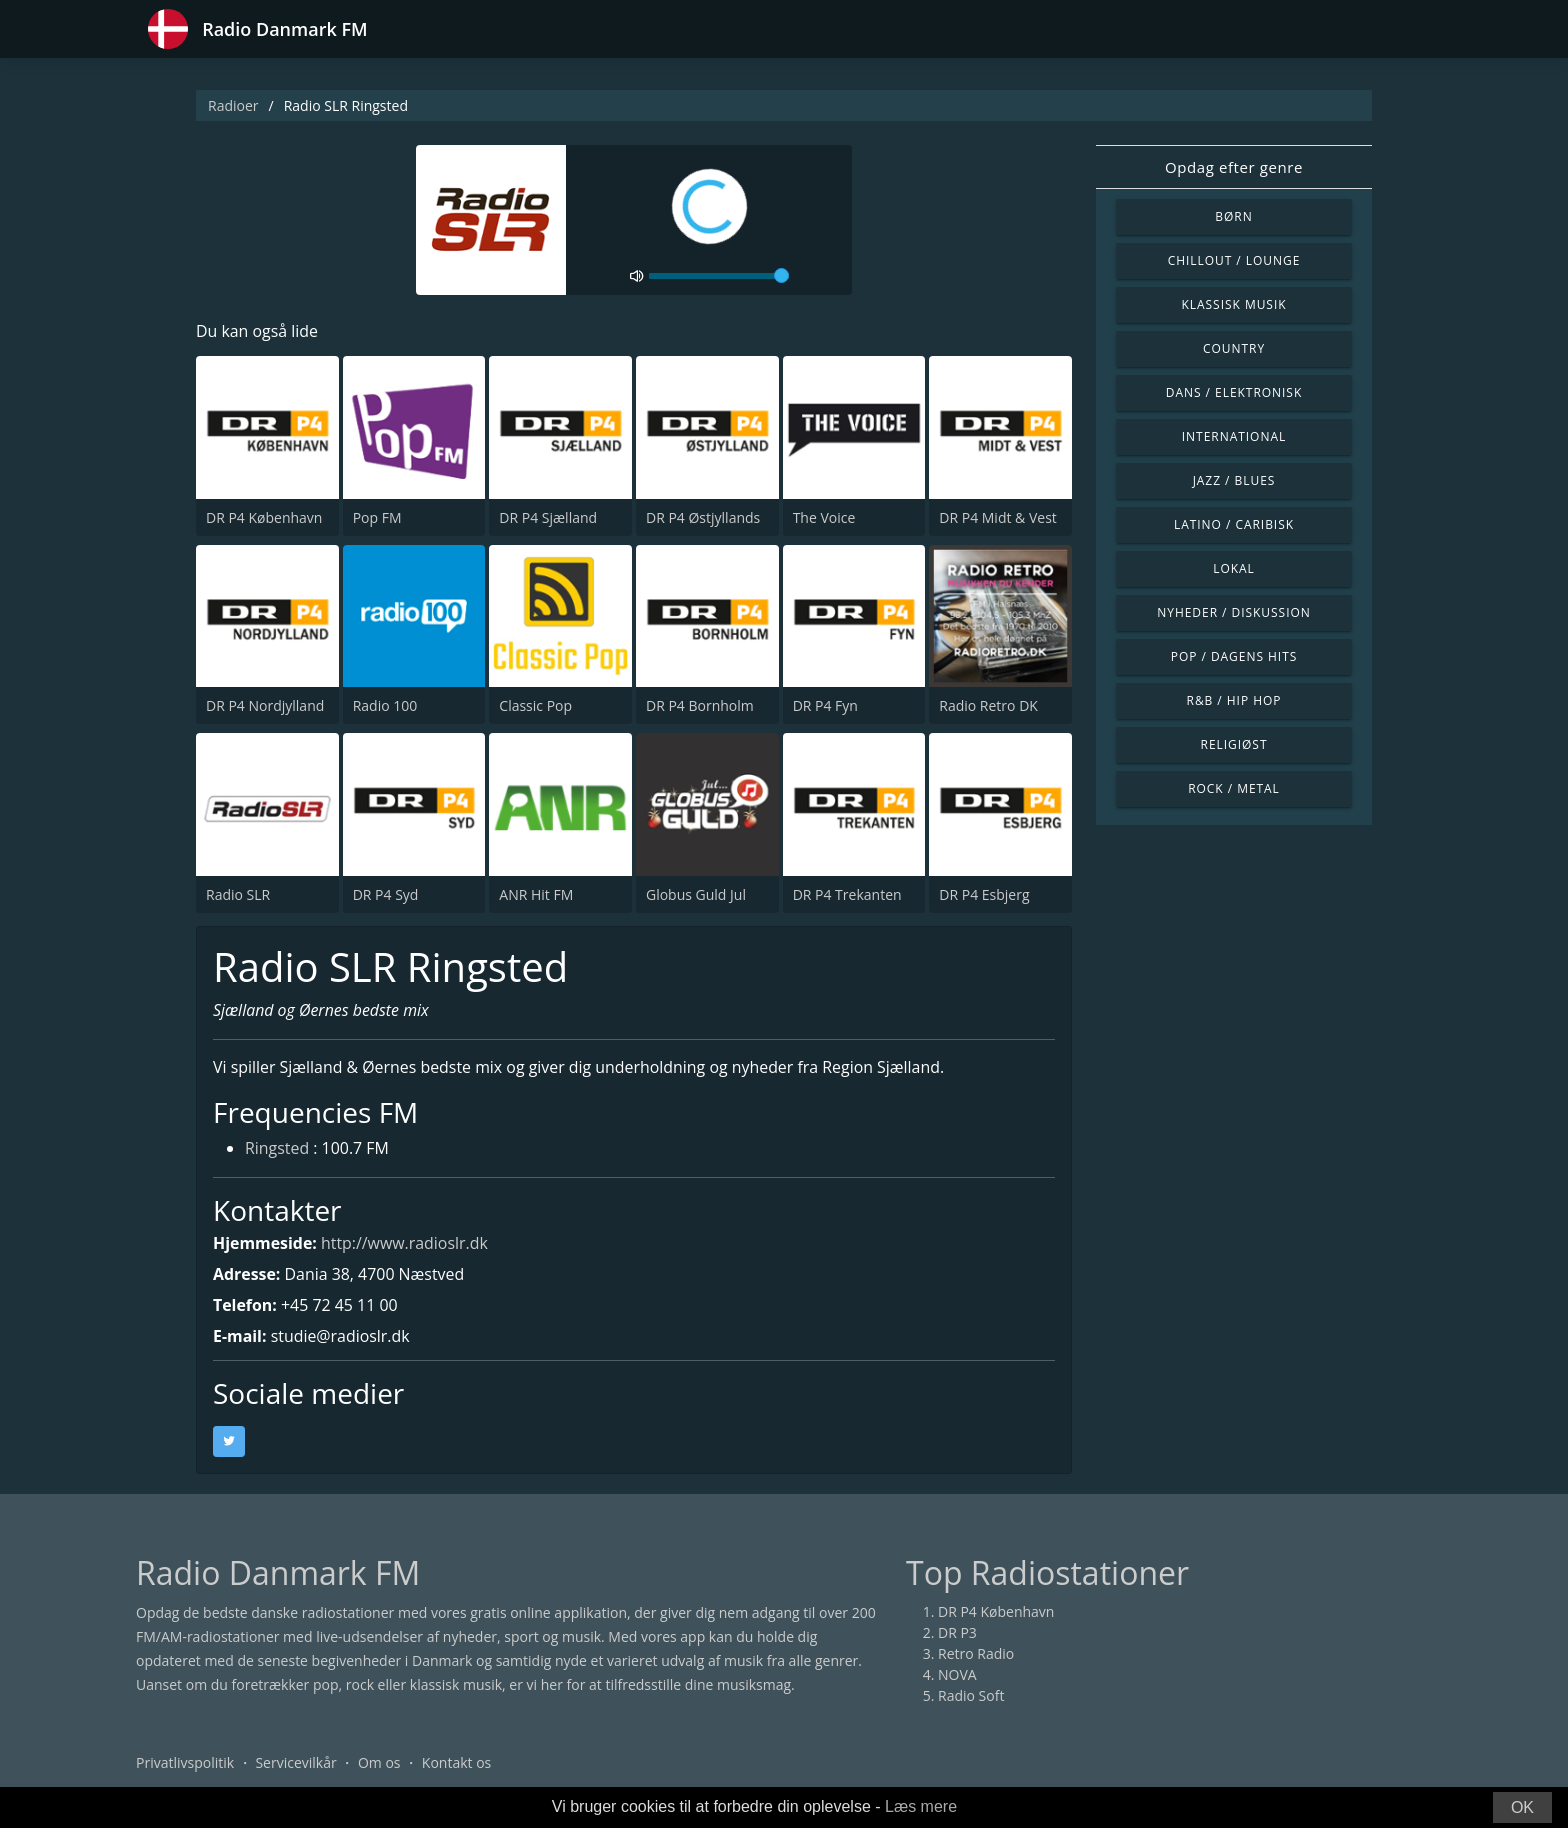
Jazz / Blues (1234, 480)
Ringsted (277, 1150)
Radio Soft (971, 1695)
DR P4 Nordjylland (265, 705)
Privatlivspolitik (185, 1762)
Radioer (233, 105)
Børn (1233, 216)
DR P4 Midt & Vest (998, 517)
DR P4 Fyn (825, 705)
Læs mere (921, 1806)
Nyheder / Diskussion (1234, 612)
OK (1522, 1807)
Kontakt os (456, 1762)
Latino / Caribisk (1234, 524)
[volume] (719, 276)
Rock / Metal (1234, 788)
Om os (379, 1762)
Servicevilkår (295, 1762)
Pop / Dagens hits (1234, 656)
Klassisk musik (1233, 304)
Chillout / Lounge (1234, 260)
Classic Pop (535, 705)
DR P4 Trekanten (847, 894)
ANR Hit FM (536, 894)
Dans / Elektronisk (1234, 392)
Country (1234, 348)
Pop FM (377, 517)
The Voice (824, 517)
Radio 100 (385, 705)
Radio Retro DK (988, 705)
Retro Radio (976, 1653)
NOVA (957, 1674)
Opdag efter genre (1234, 167)
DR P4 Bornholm (700, 705)
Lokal (1234, 568)
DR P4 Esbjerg (984, 894)
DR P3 (957, 1632)
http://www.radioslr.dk (406, 1243)
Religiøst (1234, 744)
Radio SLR (238, 894)
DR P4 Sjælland (548, 517)
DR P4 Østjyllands (703, 517)
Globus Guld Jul (696, 894)
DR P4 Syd (386, 894)
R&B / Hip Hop (1234, 700)
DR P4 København (264, 517)
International (1234, 436)
